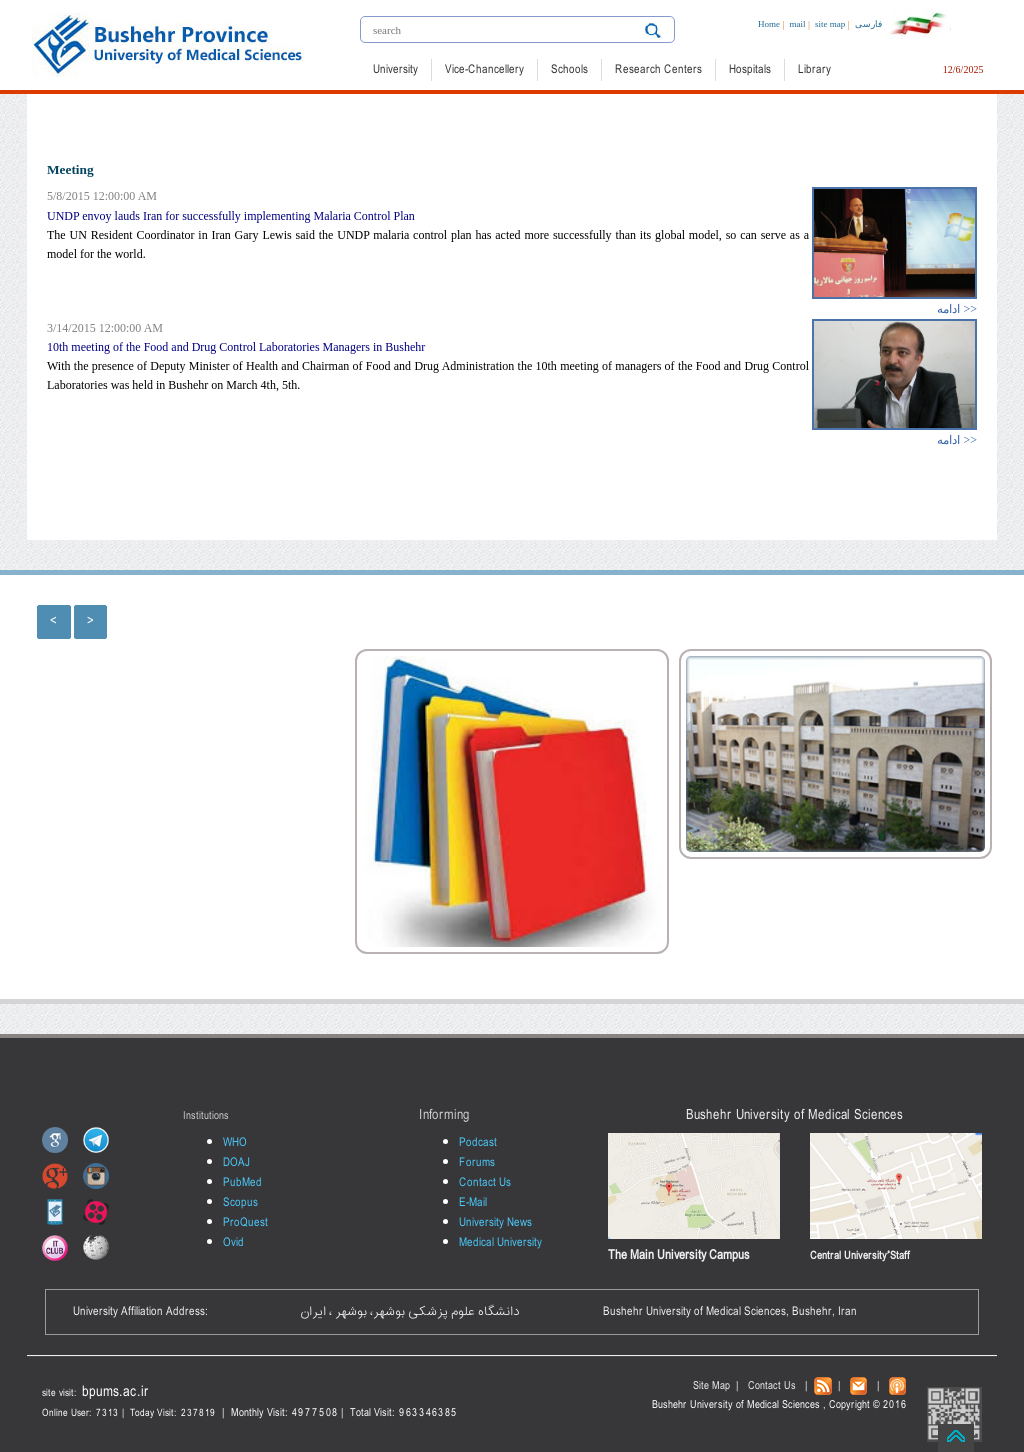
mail (798, 24)
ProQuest (245, 1223)
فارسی (868, 24)
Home (769, 24)
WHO (235, 1143)
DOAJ (236, 1163)
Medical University (500, 1243)
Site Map (711, 1386)
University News (495, 1223)
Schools (569, 70)
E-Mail (473, 1203)
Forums (477, 1163)
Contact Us (485, 1183)
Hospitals (750, 70)
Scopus (240, 1203)
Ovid (233, 1243)
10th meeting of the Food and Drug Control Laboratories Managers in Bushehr (236, 347)
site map (830, 24)
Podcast (478, 1143)
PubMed (242, 1183)
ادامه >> (957, 309)
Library (814, 70)
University (395, 70)
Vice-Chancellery (484, 70)
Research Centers (658, 70)
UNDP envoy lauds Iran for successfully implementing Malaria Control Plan (231, 216)
